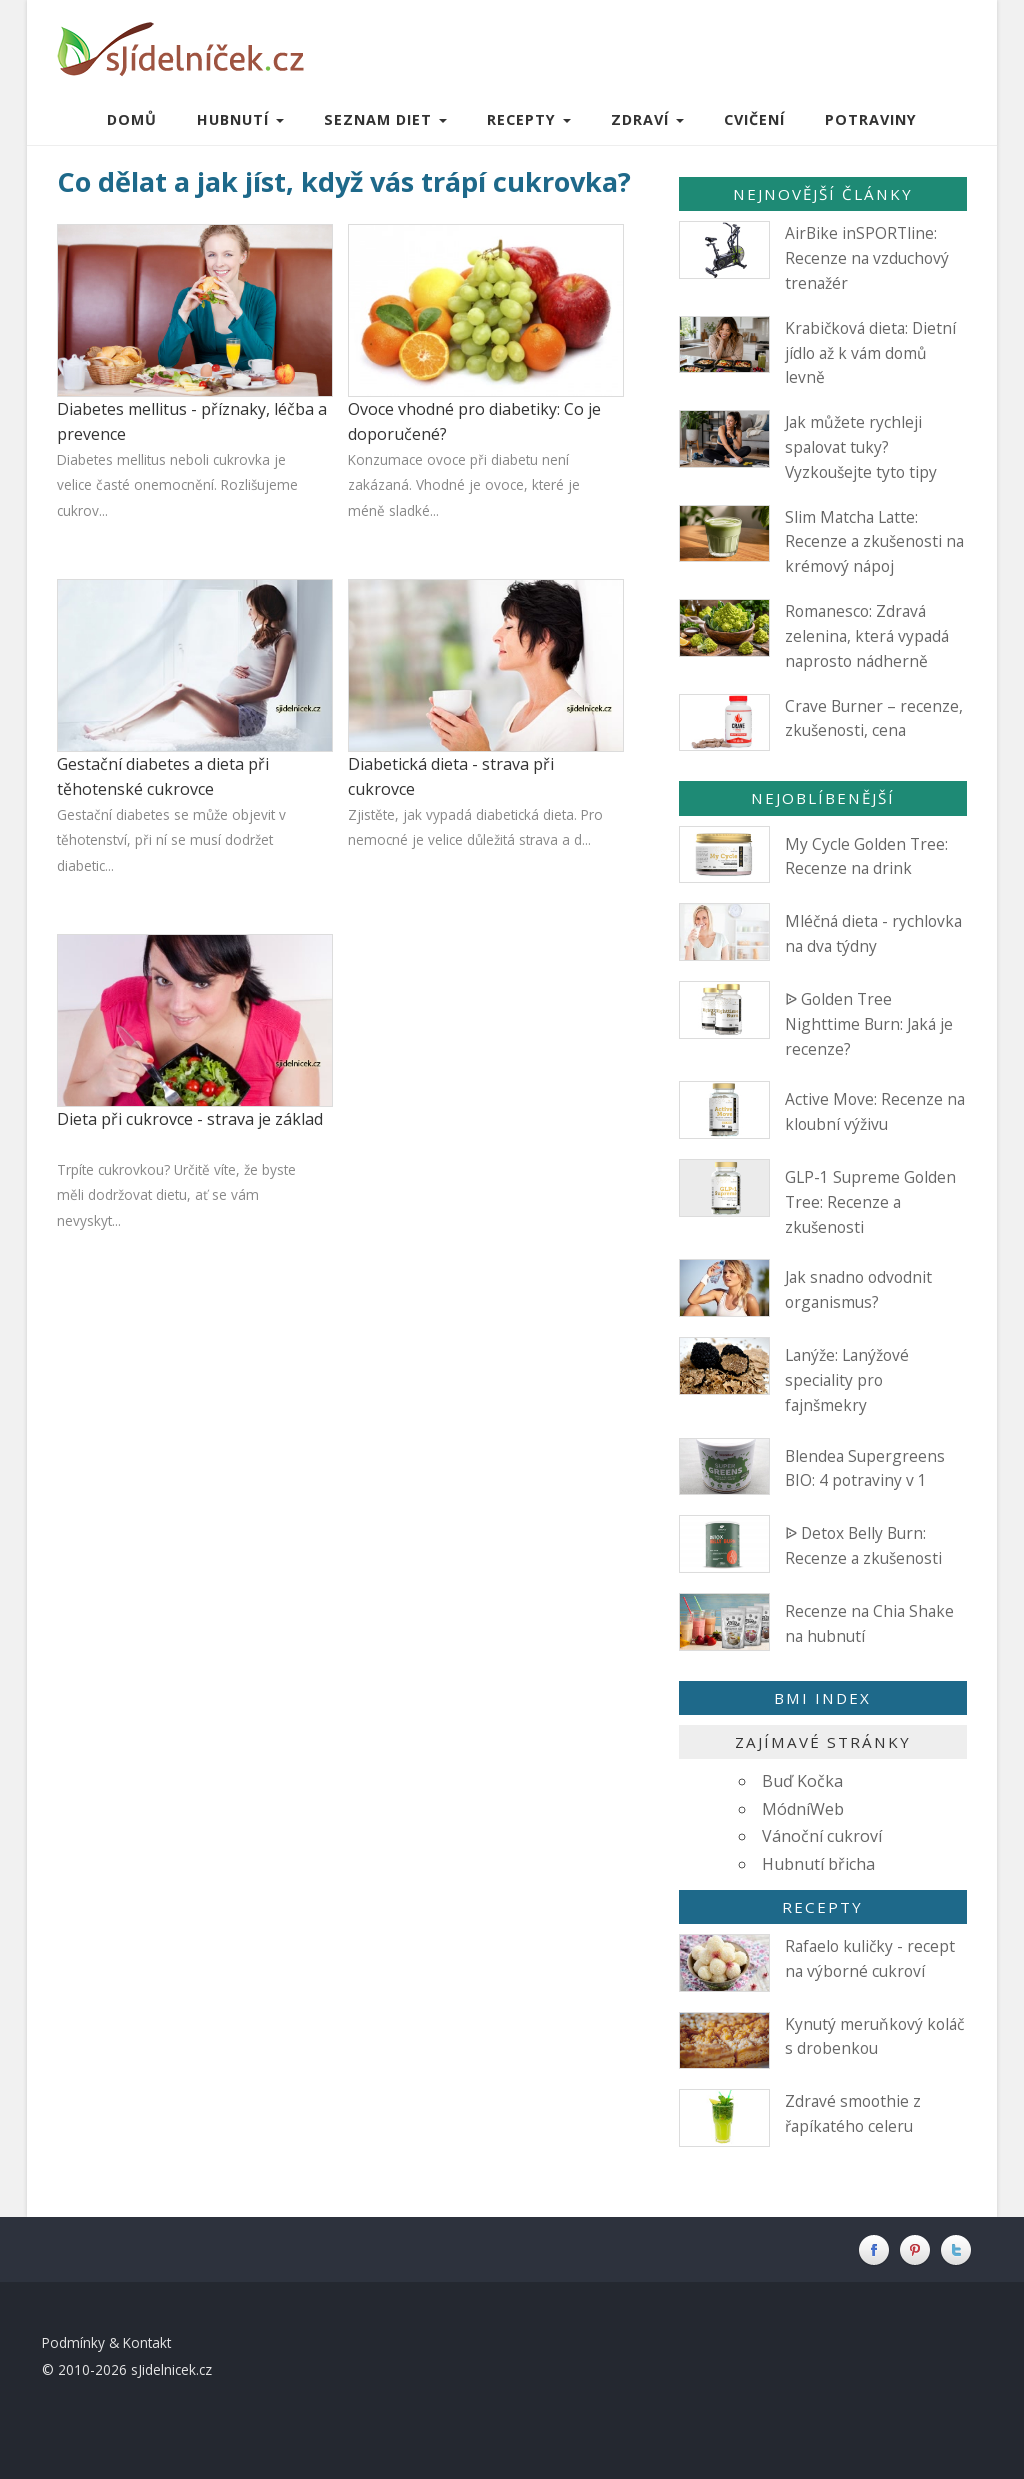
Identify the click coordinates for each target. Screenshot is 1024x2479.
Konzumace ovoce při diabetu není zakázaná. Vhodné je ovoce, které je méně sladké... (464, 485)
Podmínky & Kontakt (106, 2342)
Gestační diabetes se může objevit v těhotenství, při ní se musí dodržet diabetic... (171, 840)
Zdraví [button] (647, 119)
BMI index (822, 1698)
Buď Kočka (802, 1781)
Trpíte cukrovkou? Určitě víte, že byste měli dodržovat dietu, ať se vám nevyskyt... (176, 1195)
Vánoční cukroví (822, 1836)
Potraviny (871, 119)
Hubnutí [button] (240, 119)
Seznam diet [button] (385, 119)
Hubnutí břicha (818, 1864)
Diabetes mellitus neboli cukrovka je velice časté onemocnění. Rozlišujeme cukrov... (177, 485)
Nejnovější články (823, 194)
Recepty (822, 1907)
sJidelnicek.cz (171, 2369)
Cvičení (754, 119)
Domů (132, 119)
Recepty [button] (529, 119)
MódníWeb (803, 1809)
